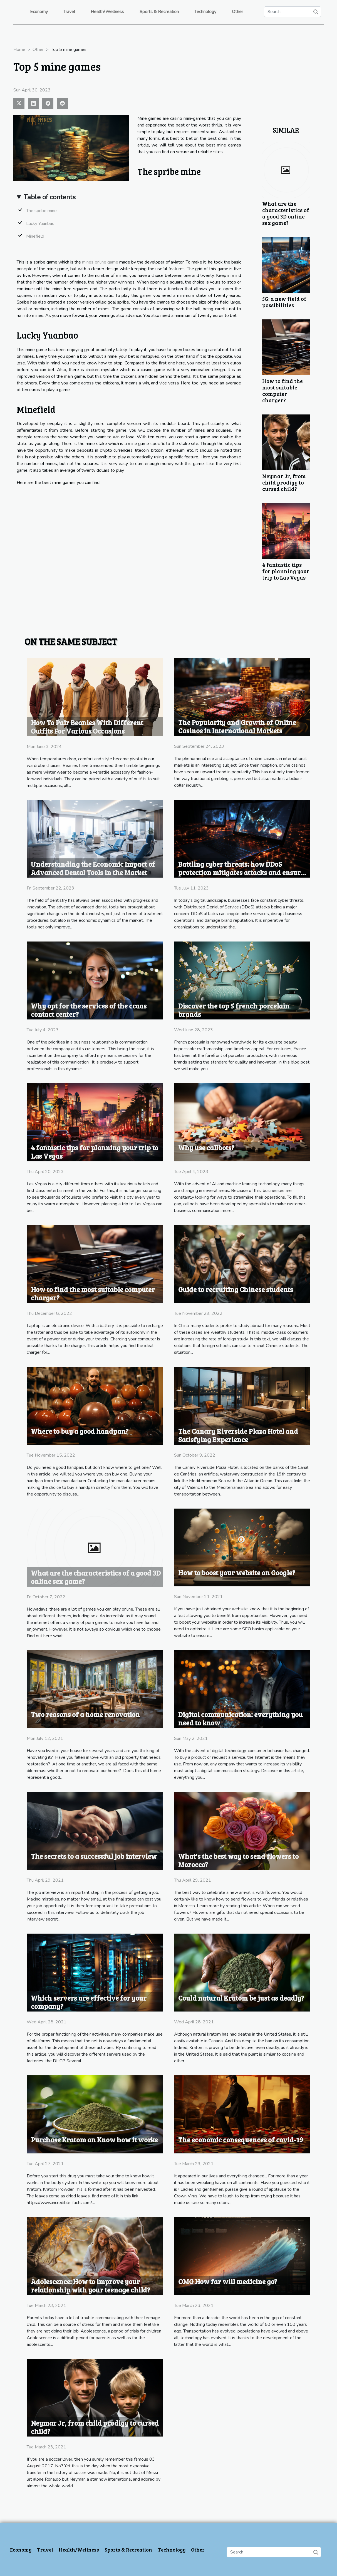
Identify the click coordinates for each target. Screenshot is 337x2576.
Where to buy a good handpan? (79, 1431)
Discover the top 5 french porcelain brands (233, 1010)
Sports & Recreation (159, 12)
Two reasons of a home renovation (85, 1714)
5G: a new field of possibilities (284, 302)
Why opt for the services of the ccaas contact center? (89, 1010)
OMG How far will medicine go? (227, 2281)
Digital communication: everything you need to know (240, 1718)
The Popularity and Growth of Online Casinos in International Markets (237, 726)
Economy (39, 12)
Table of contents (50, 197)
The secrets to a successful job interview (94, 1856)
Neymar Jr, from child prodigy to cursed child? (284, 482)
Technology (205, 12)
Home (19, 49)
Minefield (35, 236)
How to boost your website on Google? (236, 1572)
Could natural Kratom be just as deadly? (241, 1998)
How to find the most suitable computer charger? (282, 390)
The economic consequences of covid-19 (240, 2139)
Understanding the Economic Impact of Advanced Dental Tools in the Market (93, 868)
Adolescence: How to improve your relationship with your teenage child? (90, 2285)
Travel (69, 12)
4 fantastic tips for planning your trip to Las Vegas (285, 571)
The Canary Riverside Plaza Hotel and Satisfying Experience (238, 1435)
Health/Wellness (107, 12)
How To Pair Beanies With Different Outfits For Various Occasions (87, 727)
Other (237, 12)
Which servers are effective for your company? (89, 2002)
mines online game (100, 262)
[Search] (292, 11)
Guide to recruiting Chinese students (235, 1289)
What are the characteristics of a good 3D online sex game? (285, 213)
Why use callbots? (206, 1147)
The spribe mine (41, 211)
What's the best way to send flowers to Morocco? (238, 1860)
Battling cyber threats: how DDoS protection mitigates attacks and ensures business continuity (242, 872)
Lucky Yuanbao (40, 223)
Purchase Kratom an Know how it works (94, 2139)
